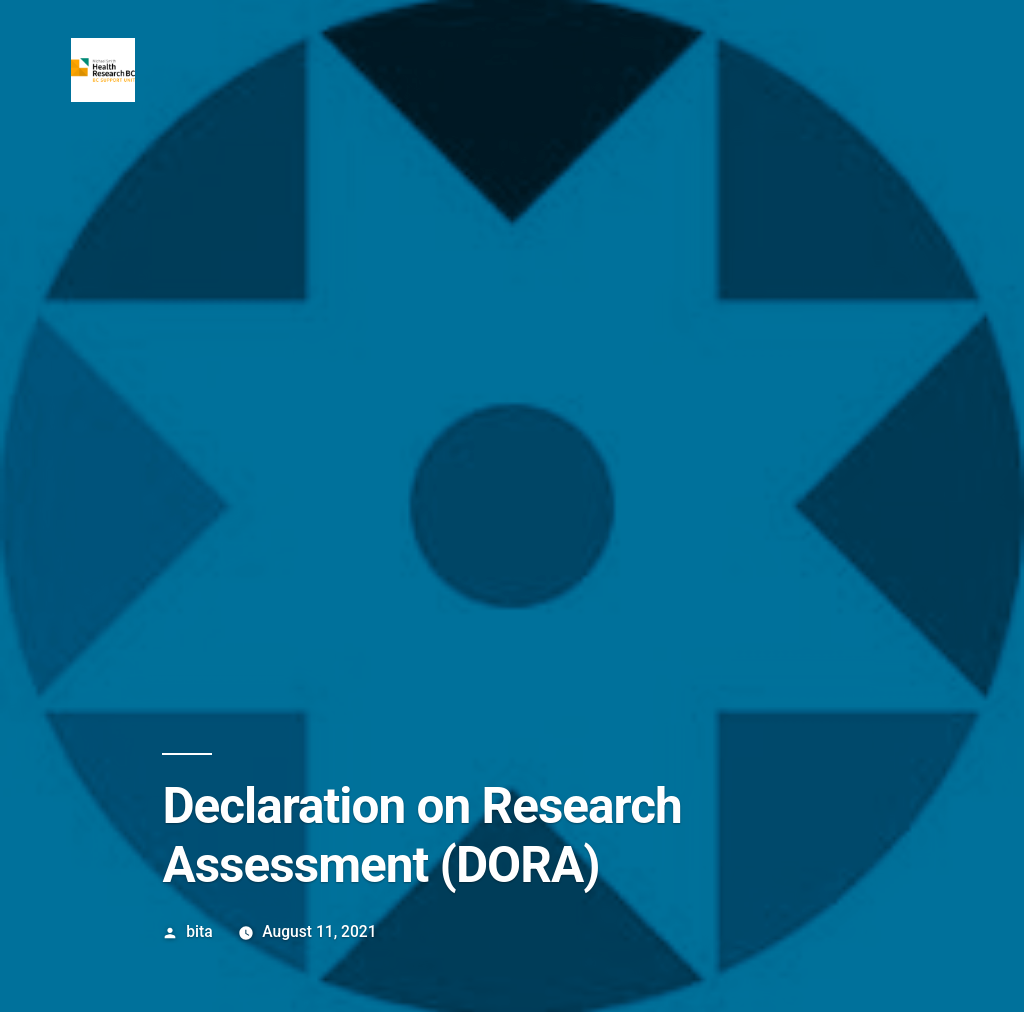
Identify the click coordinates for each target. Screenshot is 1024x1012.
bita (199, 931)
